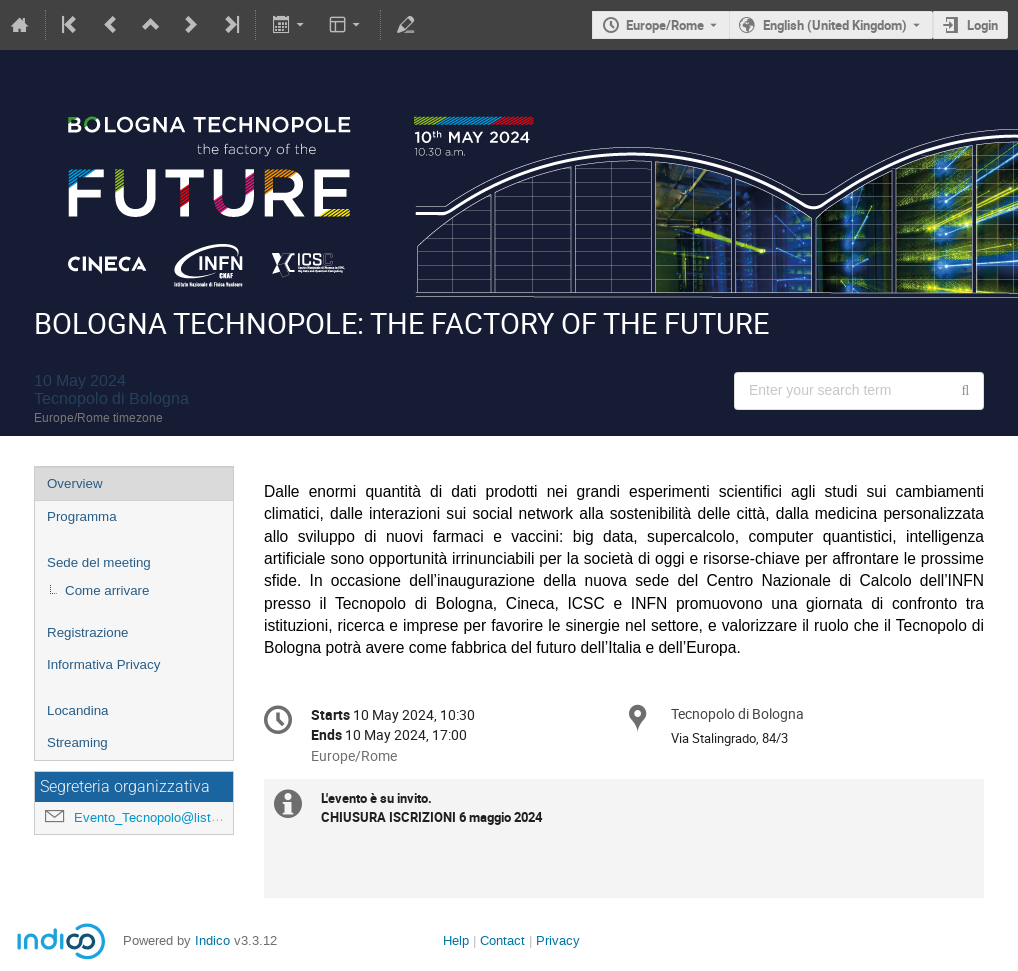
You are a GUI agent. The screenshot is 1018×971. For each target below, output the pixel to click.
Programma (82, 516)
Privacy (558, 940)
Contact (502, 940)
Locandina (78, 710)
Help (456, 940)
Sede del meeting (99, 562)
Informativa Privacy (103, 664)
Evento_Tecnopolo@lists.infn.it (164, 817)
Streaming (77, 742)
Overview (75, 483)
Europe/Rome (665, 25)
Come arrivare (107, 590)
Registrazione (88, 632)
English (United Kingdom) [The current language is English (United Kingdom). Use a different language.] (835, 25)
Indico (212, 940)
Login (982, 25)
